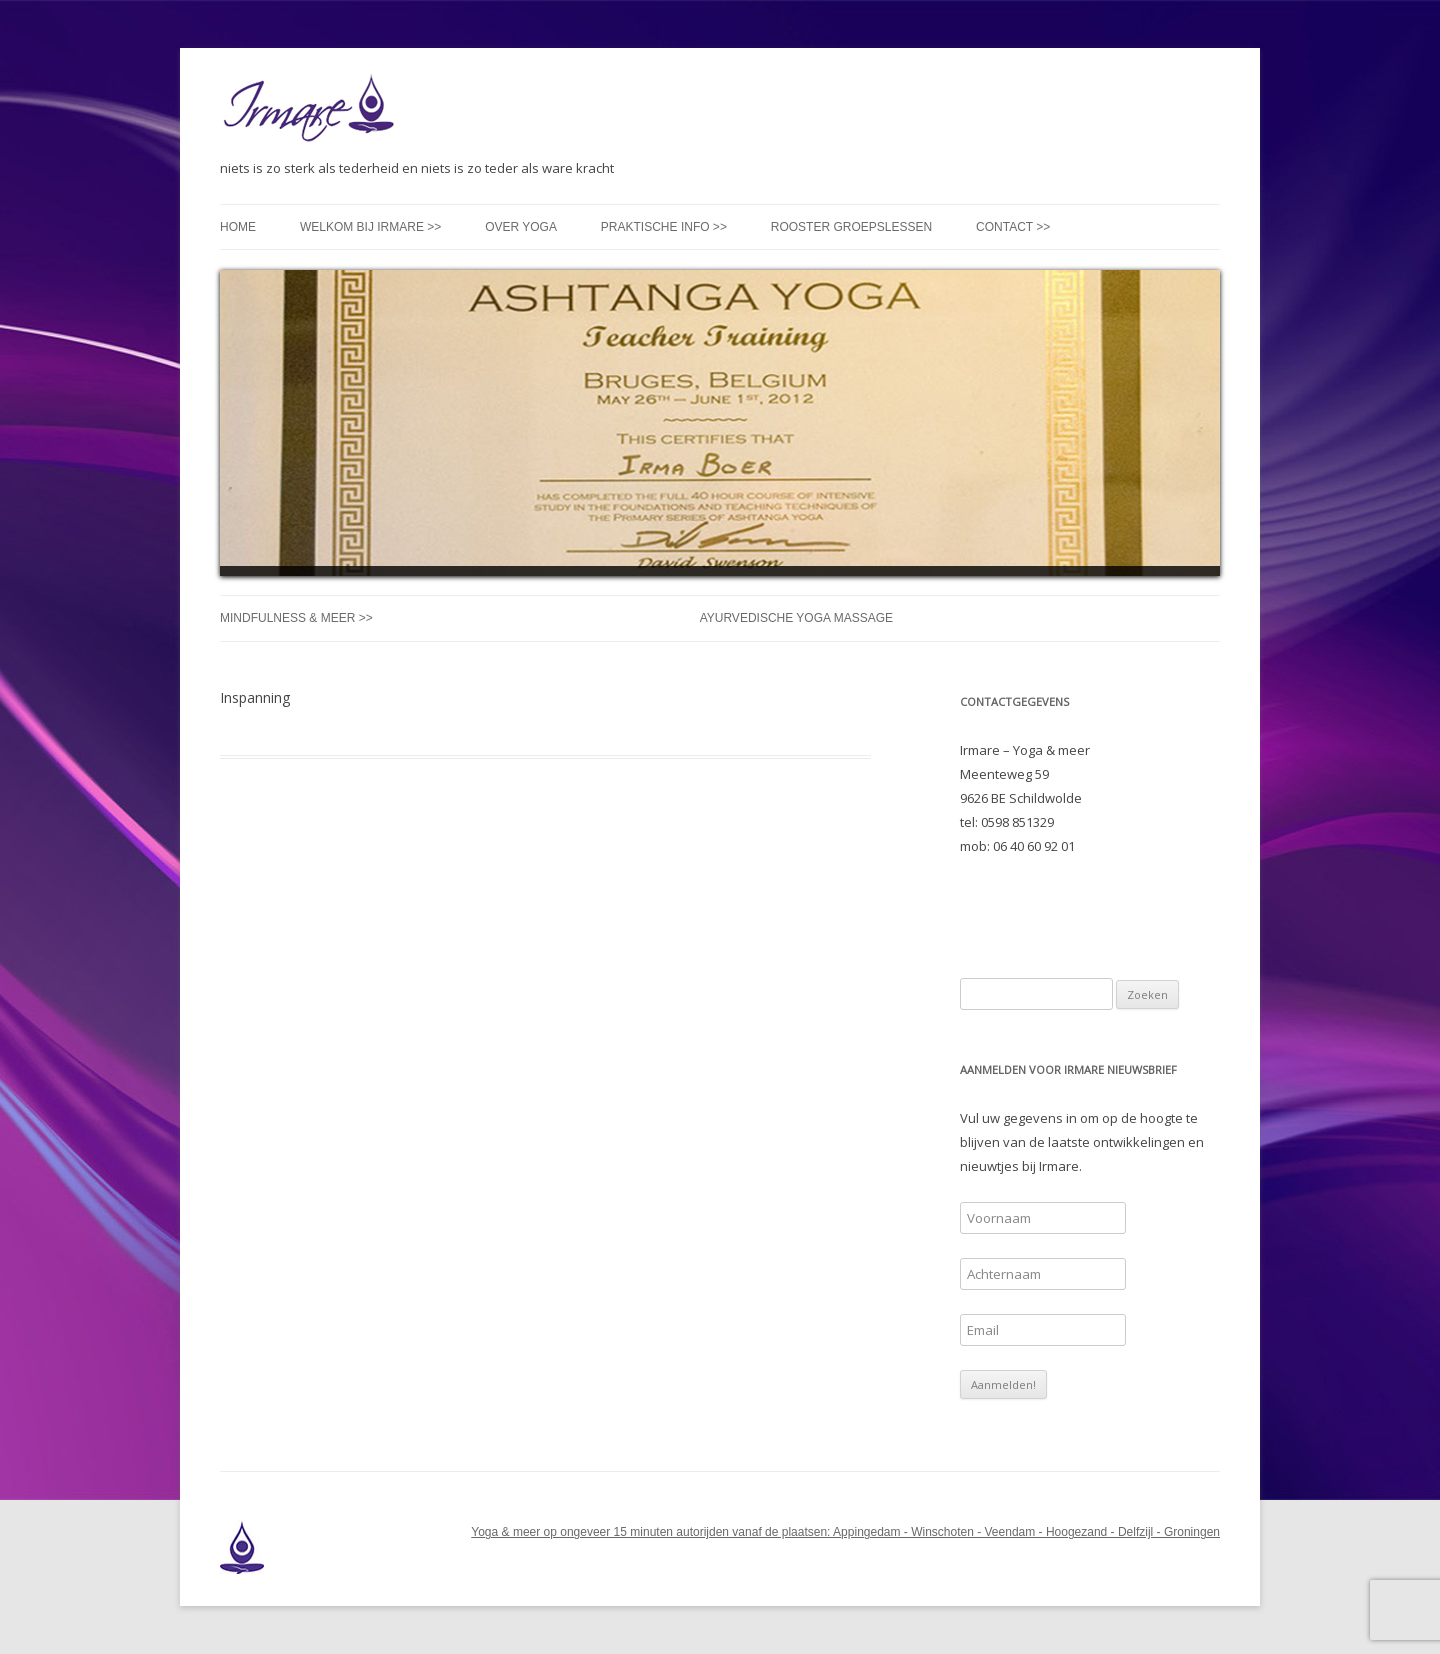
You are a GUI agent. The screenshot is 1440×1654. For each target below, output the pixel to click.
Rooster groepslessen (851, 227)
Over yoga (521, 227)
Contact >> (1013, 227)
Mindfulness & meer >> (296, 618)
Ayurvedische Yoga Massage (796, 618)
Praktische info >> (664, 227)
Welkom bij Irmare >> (370, 227)
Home (238, 227)
